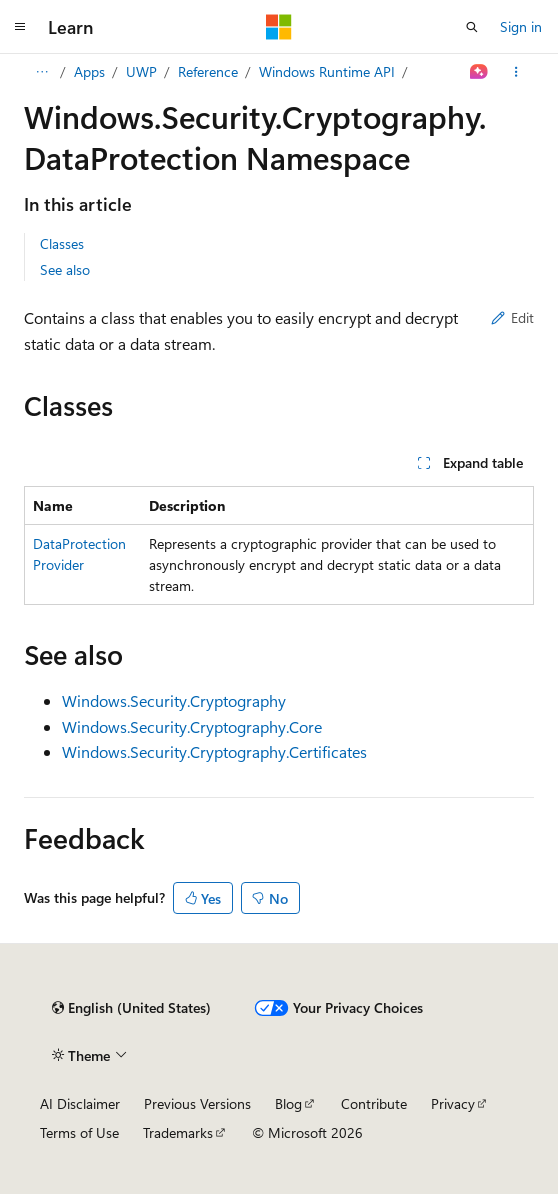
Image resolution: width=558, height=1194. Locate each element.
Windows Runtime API (327, 71)
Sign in (521, 26)
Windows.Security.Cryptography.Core (192, 726)
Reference (208, 71)
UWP (141, 71)
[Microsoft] (279, 27)
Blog (288, 1103)
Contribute (374, 1103)
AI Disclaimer (80, 1103)
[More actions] (516, 72)
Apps (89, 71)
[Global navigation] (20, 27)
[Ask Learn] (479, 72)
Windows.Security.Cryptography (174, 700)
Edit (512, 317)
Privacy (453, 1103)
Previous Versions (197, 1103)
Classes (62, 243)
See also (65, 269)
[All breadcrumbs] (41, 72)
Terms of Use (79, 1132)
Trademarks (178, 1132)
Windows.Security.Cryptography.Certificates (214, 751)
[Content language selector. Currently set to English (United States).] (131, 1008)
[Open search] (472, 27)
